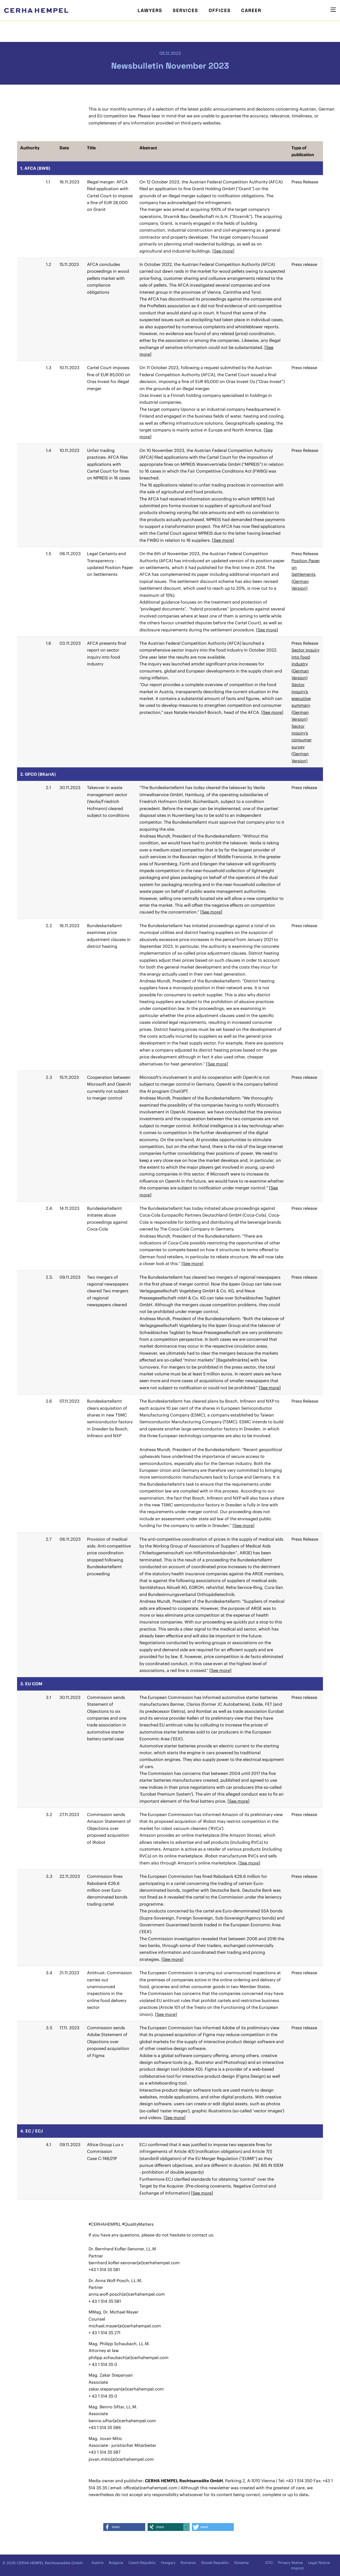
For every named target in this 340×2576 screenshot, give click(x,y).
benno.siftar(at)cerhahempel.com (122, 2420)
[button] (124, 2527)
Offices (220, 10)
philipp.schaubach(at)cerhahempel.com (129, 2357)
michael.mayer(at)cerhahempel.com (125, 2325)
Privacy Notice (290, 2562)
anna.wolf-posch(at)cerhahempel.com (127, 2294)
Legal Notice (319, 2562)
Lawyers (150, 10)
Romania (188, 2562)
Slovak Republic (215, 2562)
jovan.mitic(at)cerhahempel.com (121, 2459)
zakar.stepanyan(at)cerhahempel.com (126, 2389)
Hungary (168, 2562)
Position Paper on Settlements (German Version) (306, 574)
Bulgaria (116, 2562)
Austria (97, 2562)
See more (223, 251)
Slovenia (241, 2562)
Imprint (297, 2568)
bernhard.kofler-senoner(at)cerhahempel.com (134, 2262)
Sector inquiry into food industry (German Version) (305, 663)
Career (251, 10)
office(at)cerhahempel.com (150, 2487)
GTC (269, 2562)
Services (185, 10)
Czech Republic (142, 2562)
